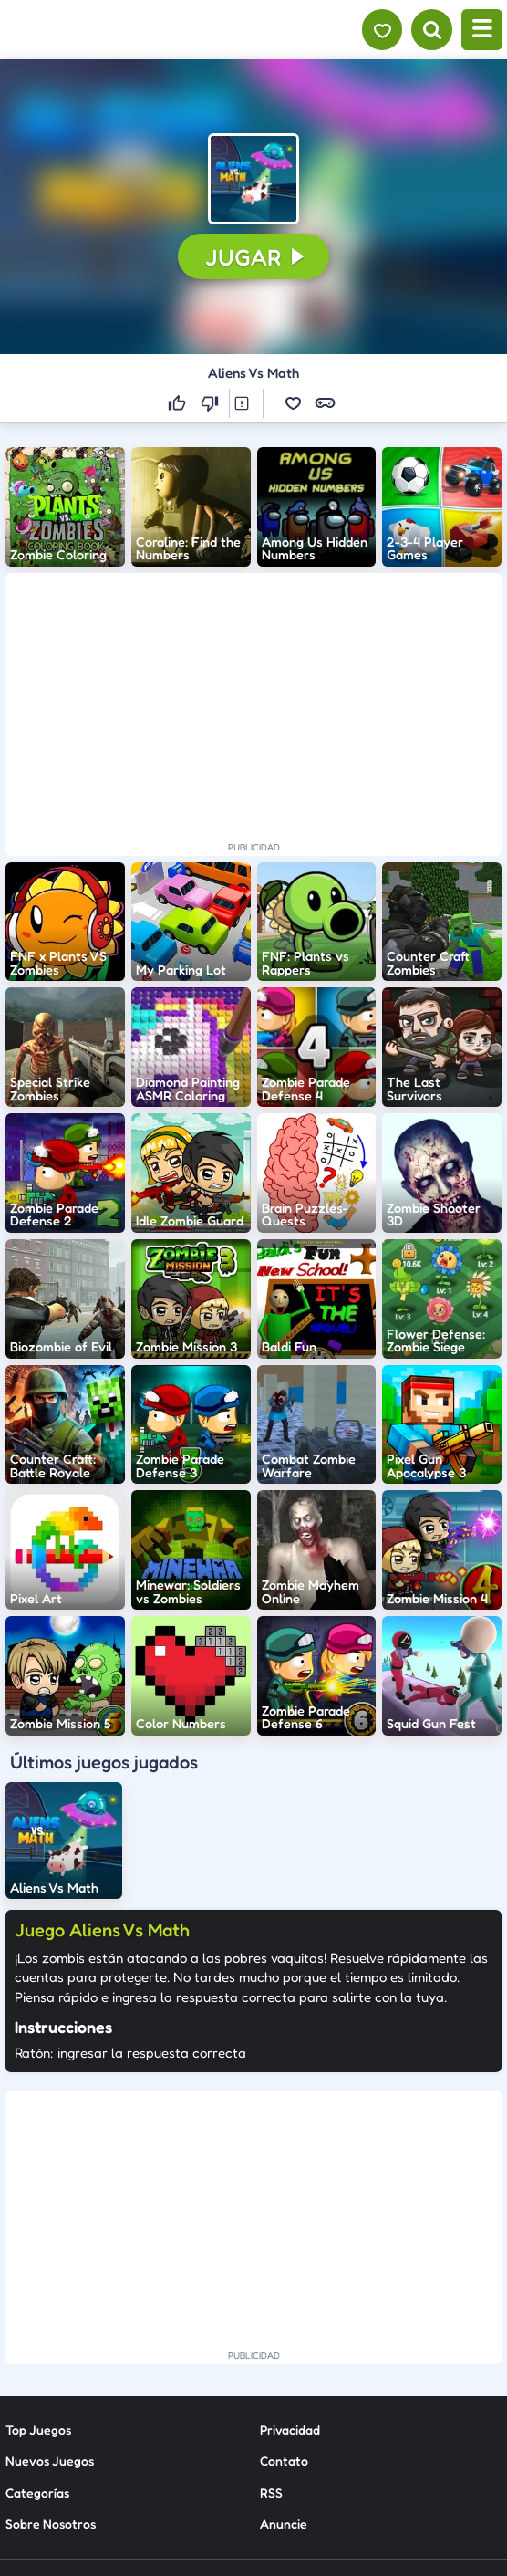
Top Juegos (38, 2261)
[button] (253, 178)
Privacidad (290, 2261)
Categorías (37, 2323)
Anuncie (283, 2355)
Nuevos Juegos (49, 2292)
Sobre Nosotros (50, 2355)
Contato (284, 2292)
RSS (271, 2323)
